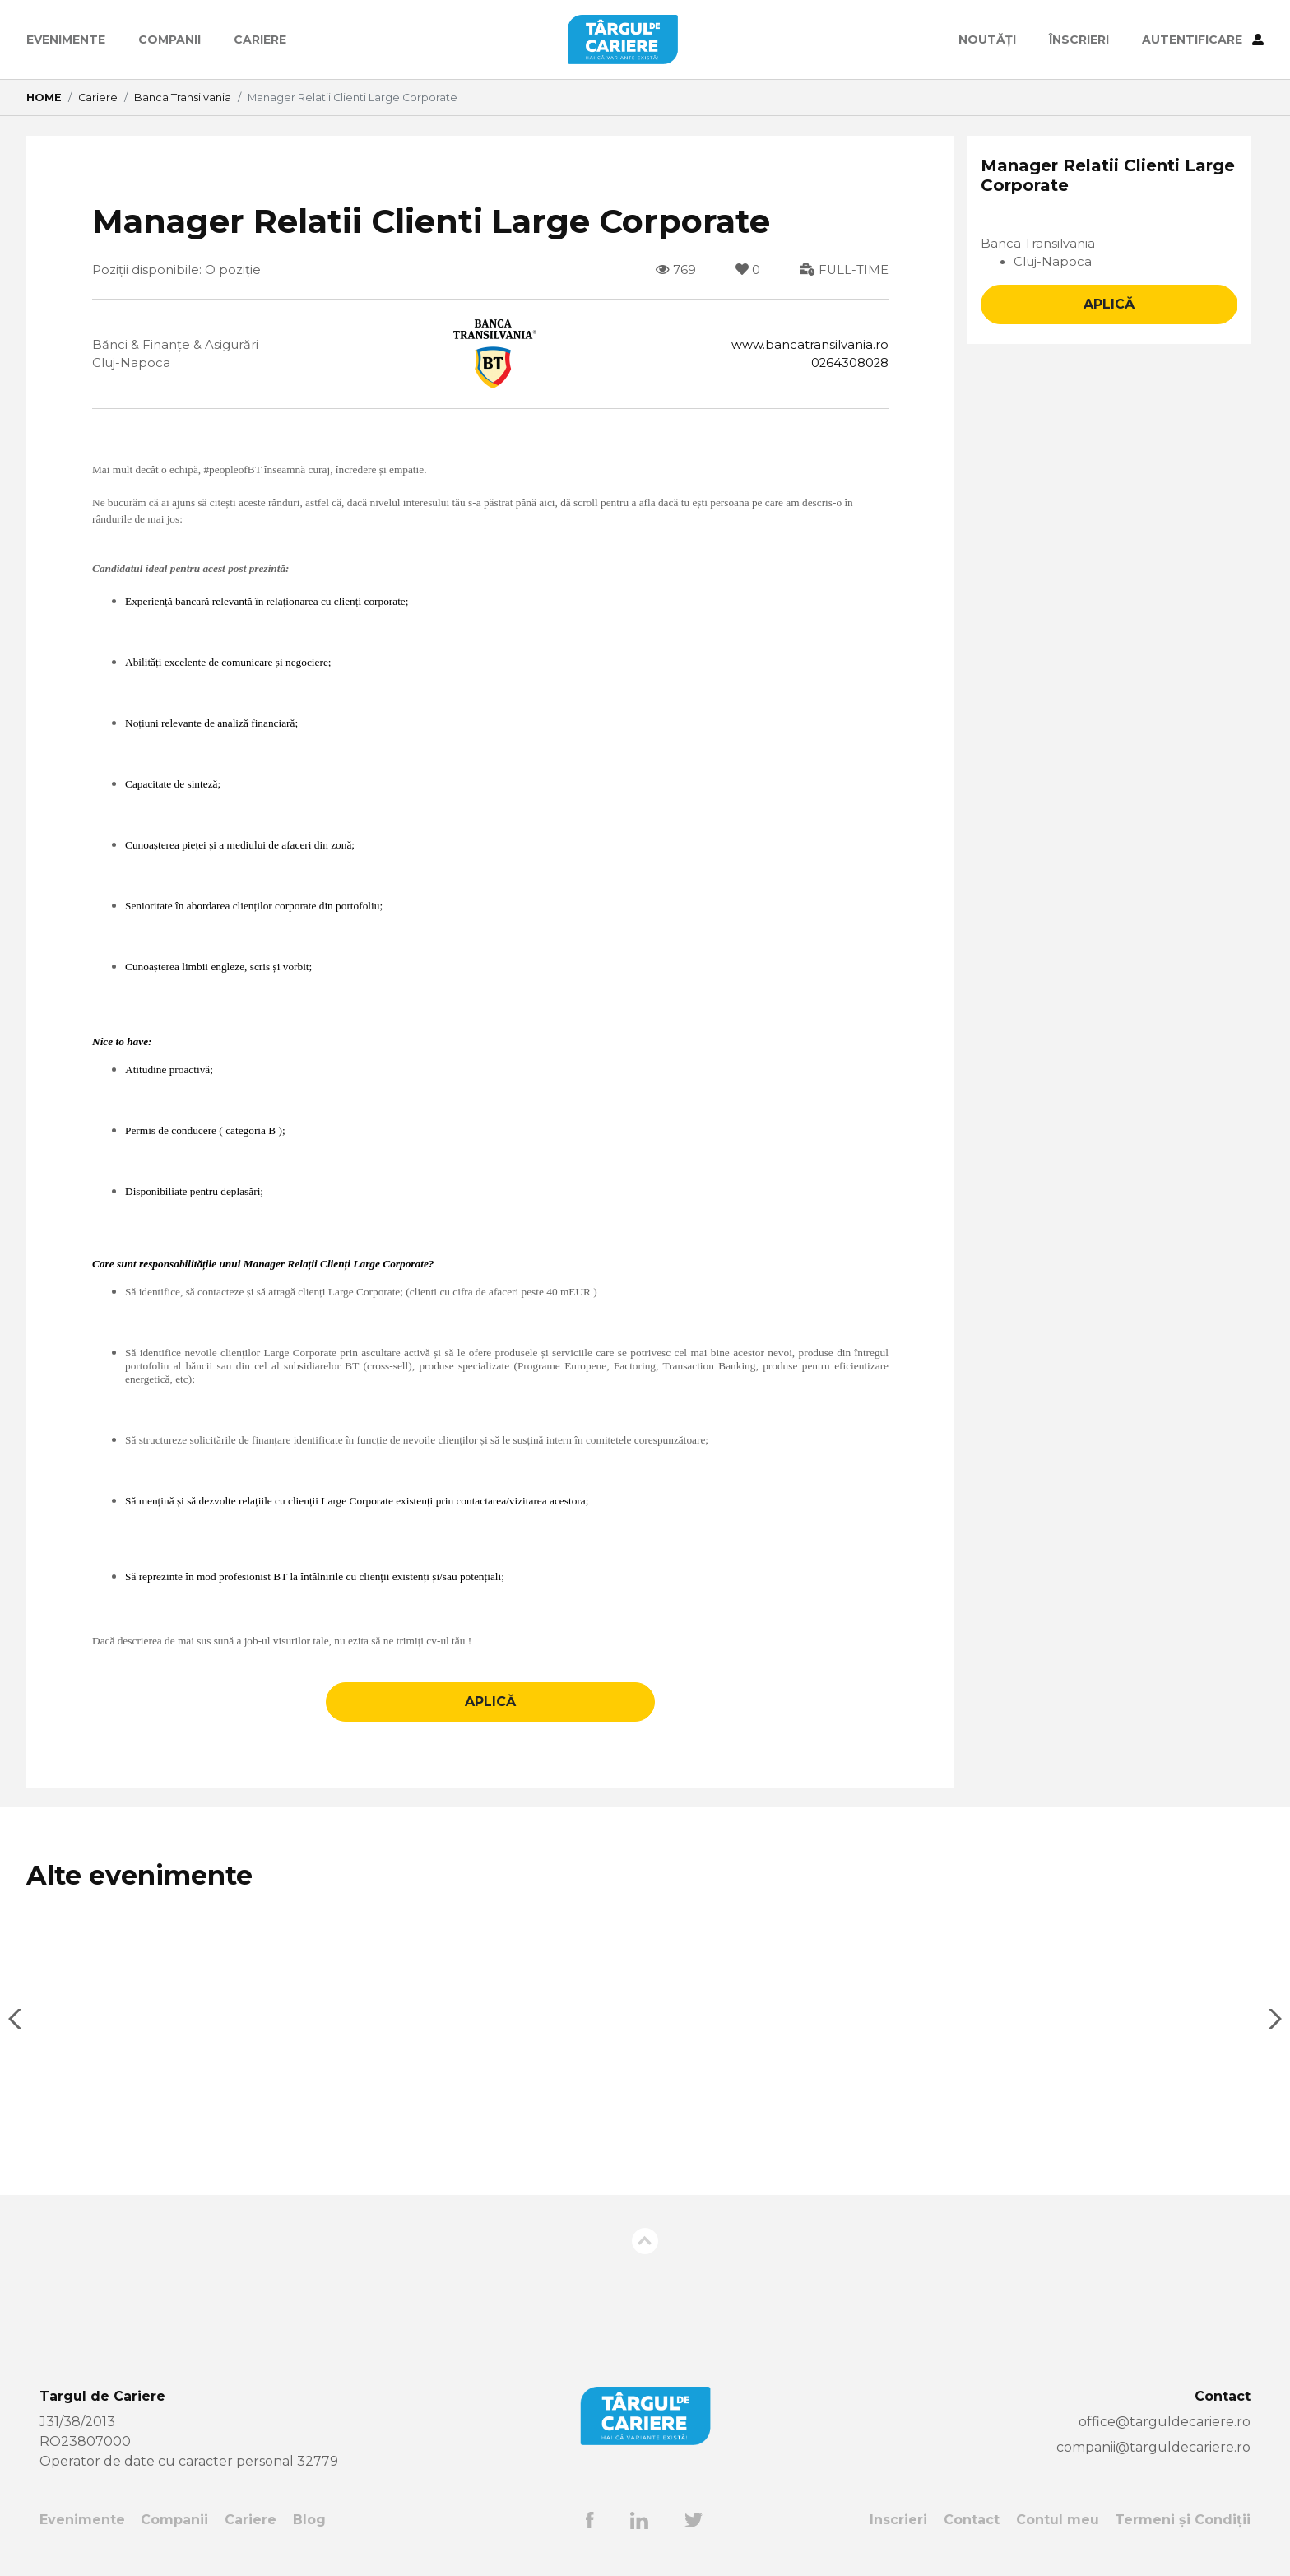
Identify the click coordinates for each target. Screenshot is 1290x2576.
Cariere (260, 39)
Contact (972, 2533)
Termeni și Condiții (1183, 2533)
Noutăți (987, 39)
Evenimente (65, 39)
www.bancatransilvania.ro (805, 345)
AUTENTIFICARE (1203, 39)
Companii (169, 39)
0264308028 (846, 365)
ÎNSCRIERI (1079, 39)
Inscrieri (898, 2533)
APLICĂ (490, 1715)
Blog (309, 2533)
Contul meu (1056, 2533)
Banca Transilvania (182, 97)
